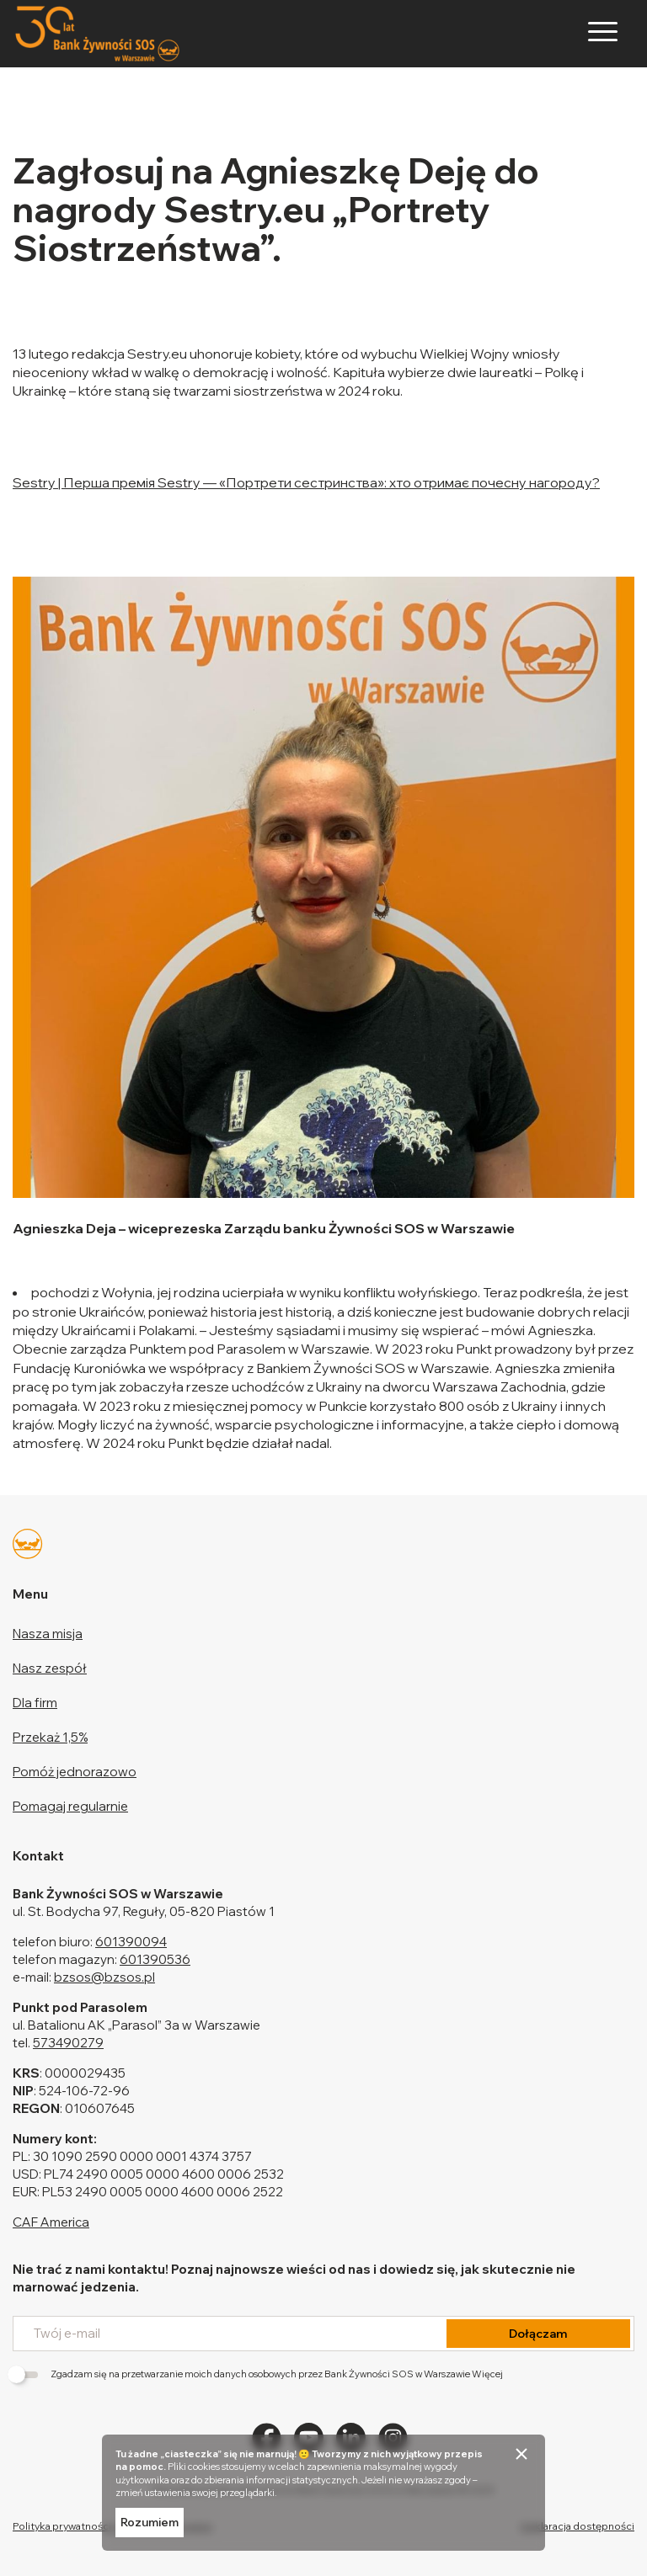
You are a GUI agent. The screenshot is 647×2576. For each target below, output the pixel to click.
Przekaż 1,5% (50, 1737)
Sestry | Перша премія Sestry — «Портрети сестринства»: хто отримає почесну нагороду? (306, 482)
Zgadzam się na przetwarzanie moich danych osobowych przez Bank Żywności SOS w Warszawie (258, 2374)
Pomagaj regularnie (70, 1806)
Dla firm (35, 1703)
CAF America (51, 2222)
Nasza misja (48, 1634)
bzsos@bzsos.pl (104, 1977)
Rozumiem (149, 2522)
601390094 (131, 1942)
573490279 (68, 2043)
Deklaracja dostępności (577, 2526)
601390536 (155, 1959)
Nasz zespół (50, 1668)
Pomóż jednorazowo (74, 1772)
